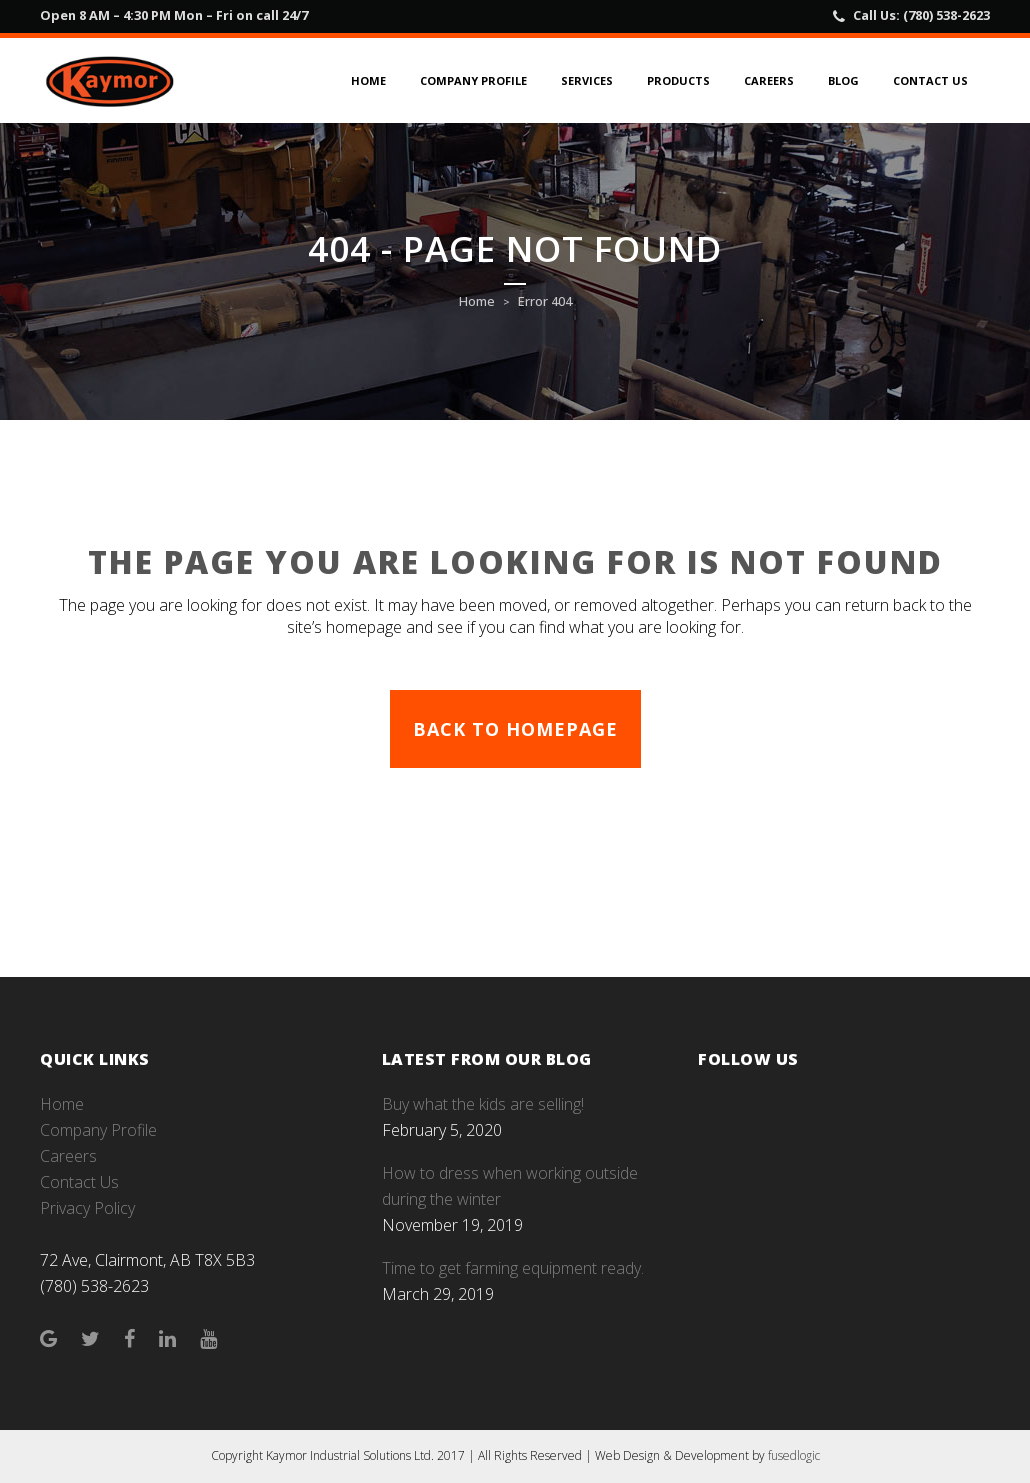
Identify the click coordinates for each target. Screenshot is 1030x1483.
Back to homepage (515, 729)
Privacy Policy (87, 1208)
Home (477, 301)
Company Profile (98, 1130)
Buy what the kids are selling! (483, 1104)
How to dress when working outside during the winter (510, 1186)
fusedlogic (794, 1455)
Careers (68, 1156)
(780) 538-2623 (946, 15)
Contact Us (79, 1182)
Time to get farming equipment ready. (513, 1268)
